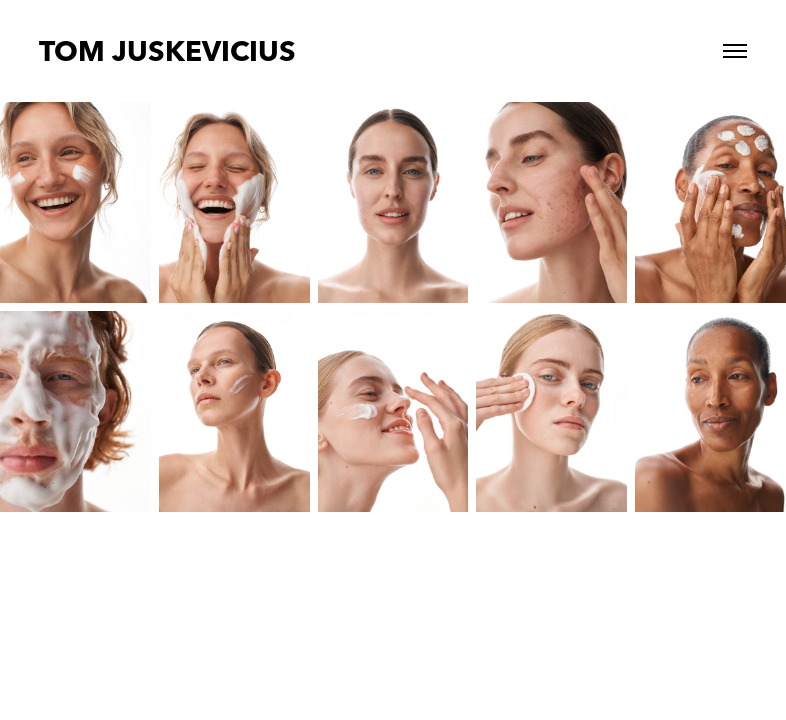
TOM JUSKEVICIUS (167, 51)
